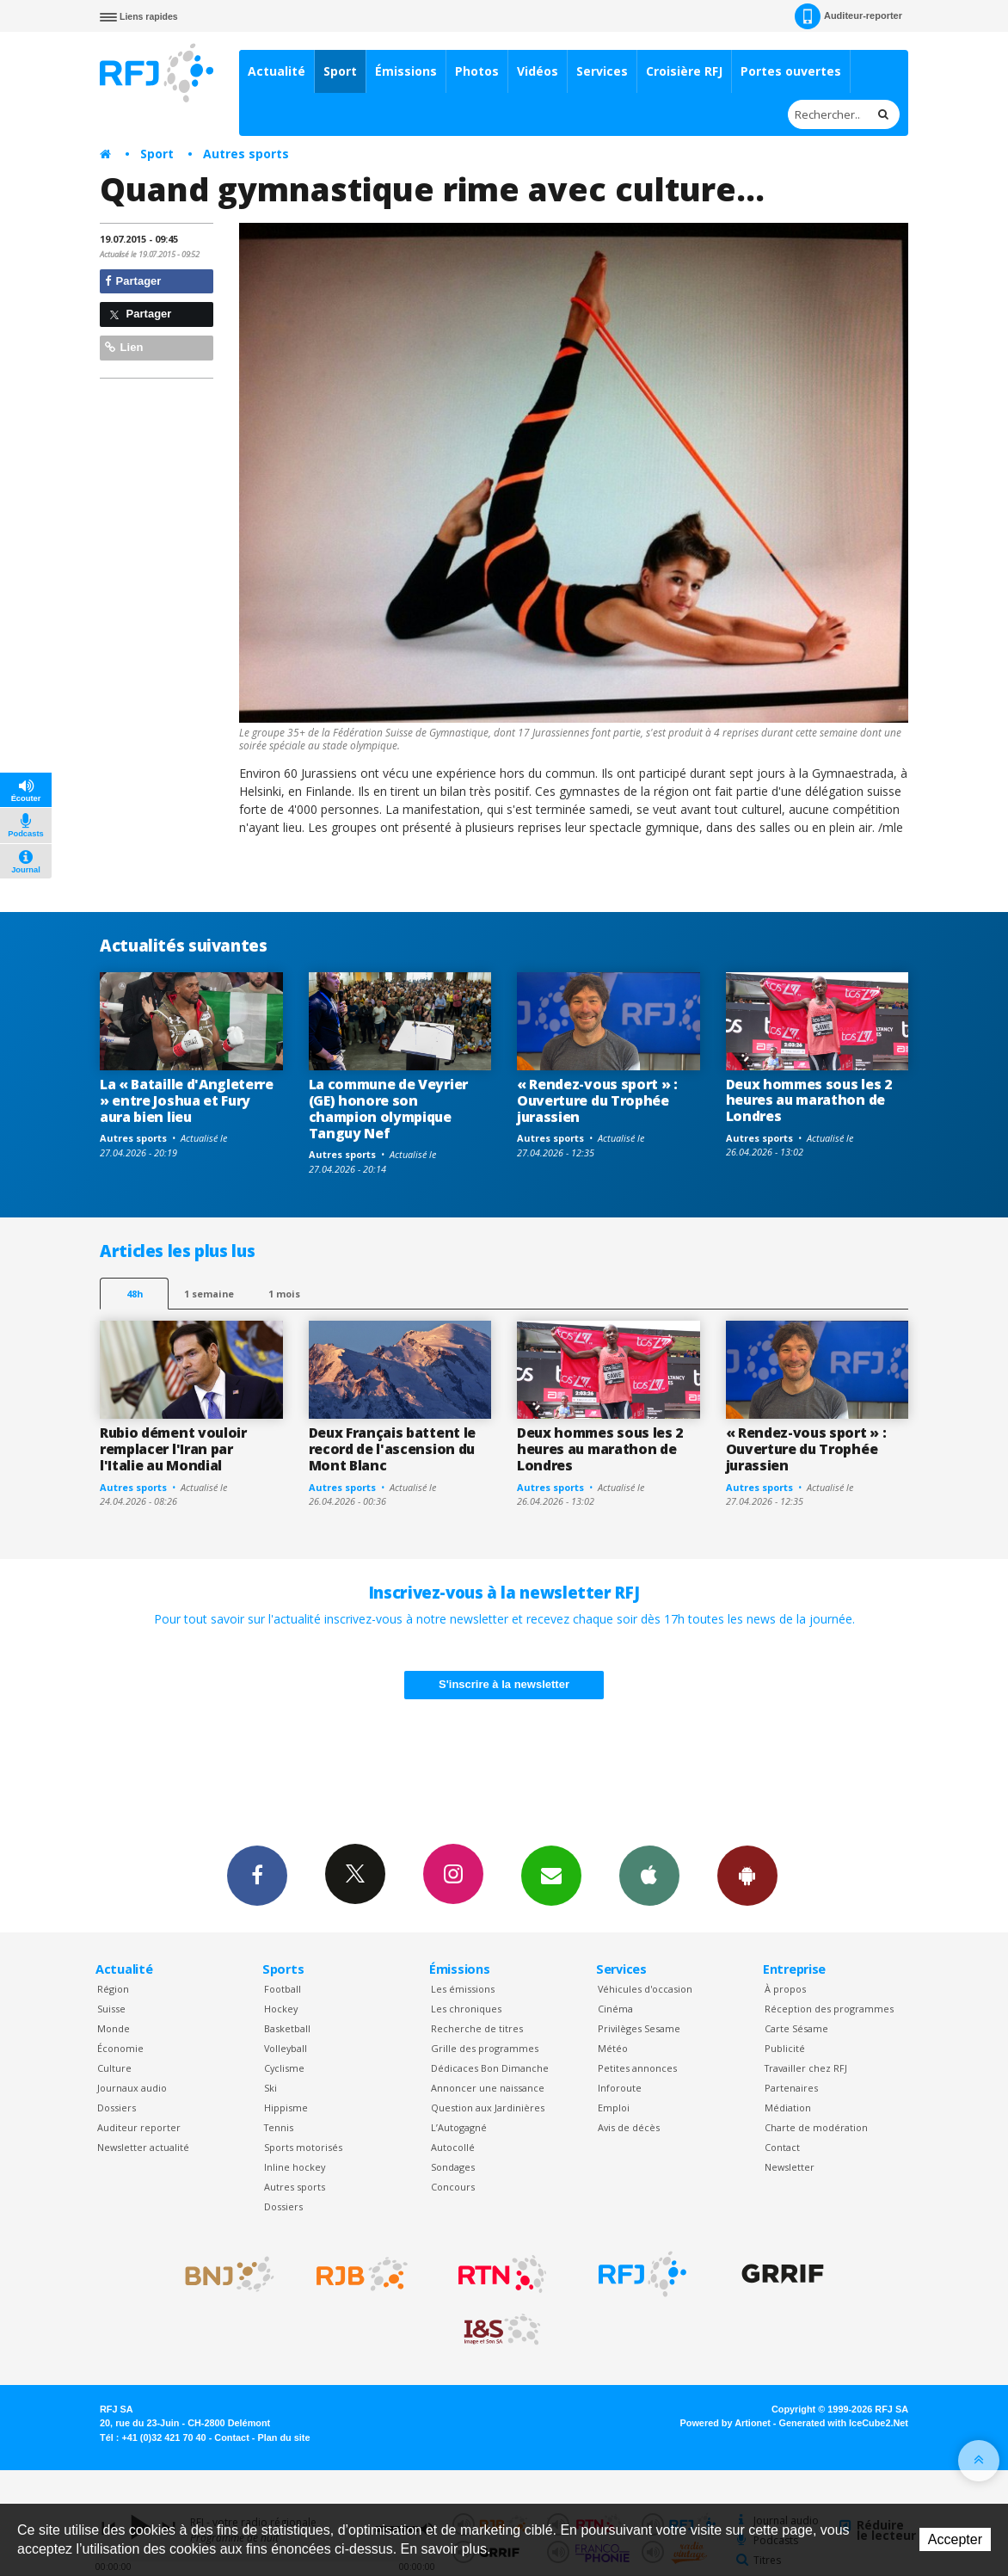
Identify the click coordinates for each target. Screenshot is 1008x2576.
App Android (747, 1875)
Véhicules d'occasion (645, 1988)
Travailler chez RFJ (806, 2068)
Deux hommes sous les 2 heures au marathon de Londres (809, 1100)
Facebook (257, 1875)
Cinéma (615, 2008)
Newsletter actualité (143, 2147)
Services (602, 71)
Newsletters (551, 1875)
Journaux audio (132, 2087)
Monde (113, 2028)
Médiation (788, 2107)
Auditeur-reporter (848, 16)
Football (282, 1988)
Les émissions (463, 1988)
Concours (453, 2186)
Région (113, 1988)
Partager (133, 280)
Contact (782, 2147)
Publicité (785, 2048)
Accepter (955, 2539)
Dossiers (116, 2107)
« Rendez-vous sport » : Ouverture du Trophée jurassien (597, 1100)
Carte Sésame (796, 2028)
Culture (114, 2068)
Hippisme (286, 2107)
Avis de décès (629, 2127)
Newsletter (789, 2166)
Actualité (276, 71)
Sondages (453, 2166)
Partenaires (791, 2087)
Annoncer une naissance (487, 2087)
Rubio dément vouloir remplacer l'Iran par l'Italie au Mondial (173, 1449)
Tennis (278, 2127)
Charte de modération (816, 2127)
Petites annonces (637, 2068)
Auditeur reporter (139, 2127)
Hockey (281, 2008)
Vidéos (537, 71)
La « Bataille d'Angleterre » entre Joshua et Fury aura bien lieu (187, 1100)
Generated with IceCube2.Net (843, 2423)
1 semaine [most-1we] (209, 1293)
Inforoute (620, 2087)
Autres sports (246, 153)
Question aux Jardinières (487, 2107)
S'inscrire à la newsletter (504, 1684)
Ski (270, 2087)
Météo (613, 2048)
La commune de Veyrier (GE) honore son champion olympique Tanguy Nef (388, 1109)
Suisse (111, 2008)
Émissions (406, 71)
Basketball (287, 2028)
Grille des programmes (484, 2048)
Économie (120, 2048)
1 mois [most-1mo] (284, 1293)
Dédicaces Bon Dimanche (490, 2068)
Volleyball (285, 2048)
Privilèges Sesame (639, 2028)
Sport (340, 71)
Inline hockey (294, 2166)
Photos (477, 71)
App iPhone (649, 1875)
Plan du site (283, 2437)
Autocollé (453, 2147)
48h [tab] (134, 1293)
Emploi (614, 2107)
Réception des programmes (829, 2008)
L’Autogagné (459, 2127)
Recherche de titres (477, 2028)
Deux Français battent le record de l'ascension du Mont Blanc (392, 1449)
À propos (785, 1988)
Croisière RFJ (684, 71)
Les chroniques (466, 2008)
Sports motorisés (303, 2147)
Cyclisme (284, 2068)
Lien (124, 347)
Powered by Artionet (725, 2423)
